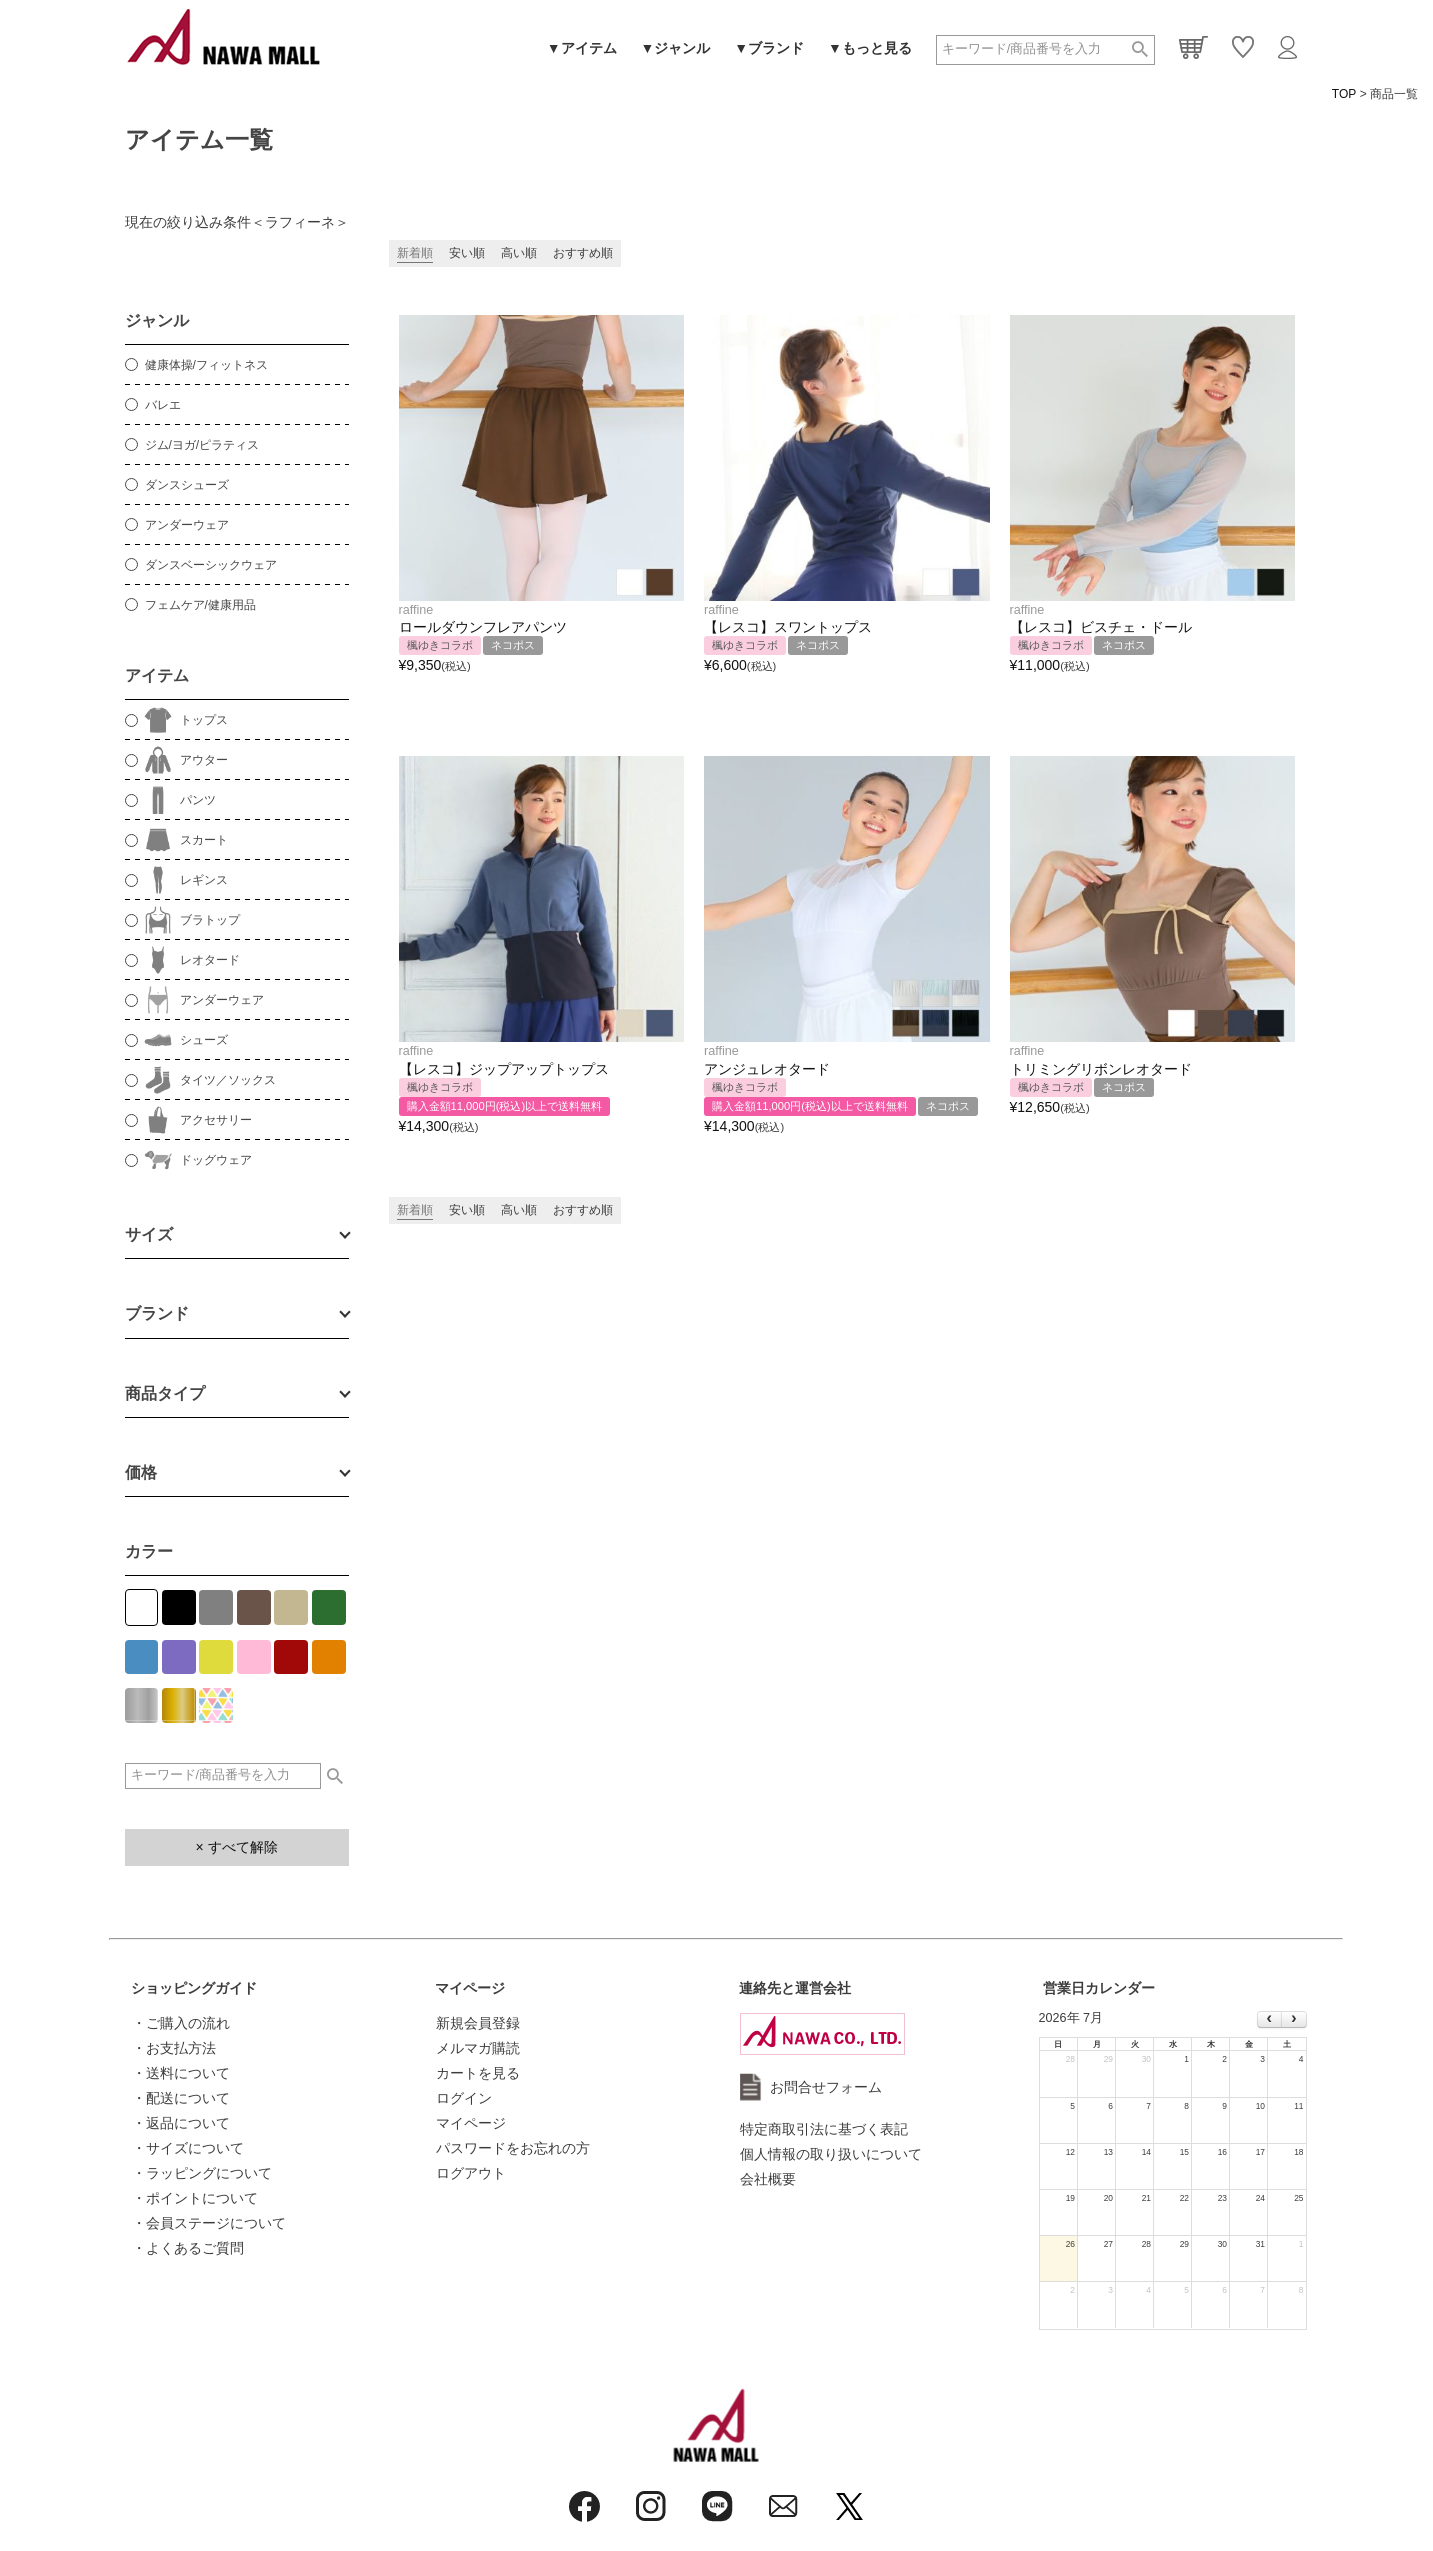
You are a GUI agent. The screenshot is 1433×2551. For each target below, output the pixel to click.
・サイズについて (188, 2148)
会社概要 (768, 2179)
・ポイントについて (195, 2198)
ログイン (464, 2098)
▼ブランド (769, 48)
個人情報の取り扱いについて (831, 2154)
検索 (1140, 50)
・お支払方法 (174, 2048)
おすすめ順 (583, 253)
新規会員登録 (478, 2023)
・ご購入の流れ (181, 2023)
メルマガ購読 (478, 2048)
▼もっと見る (870, 48)
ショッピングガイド (194, 1988)
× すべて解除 (236, 1847)
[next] (1293, 2020)
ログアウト (471, 2173)
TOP (1344, 94)
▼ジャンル (676, 48)
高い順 (519, 253)
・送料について (181, 2073)
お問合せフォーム (826, 2087)
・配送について (181, 2098)
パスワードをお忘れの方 (513, 2148)
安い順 (467, 253)
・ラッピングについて (202, 2173)
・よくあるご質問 (188, 2248)
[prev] (1269, 2020)
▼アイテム (582, 48)
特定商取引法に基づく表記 (824, 2129)
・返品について (181, 2123)
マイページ (470, 1988)
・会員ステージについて (209, 2223)
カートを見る (478, 2073)
